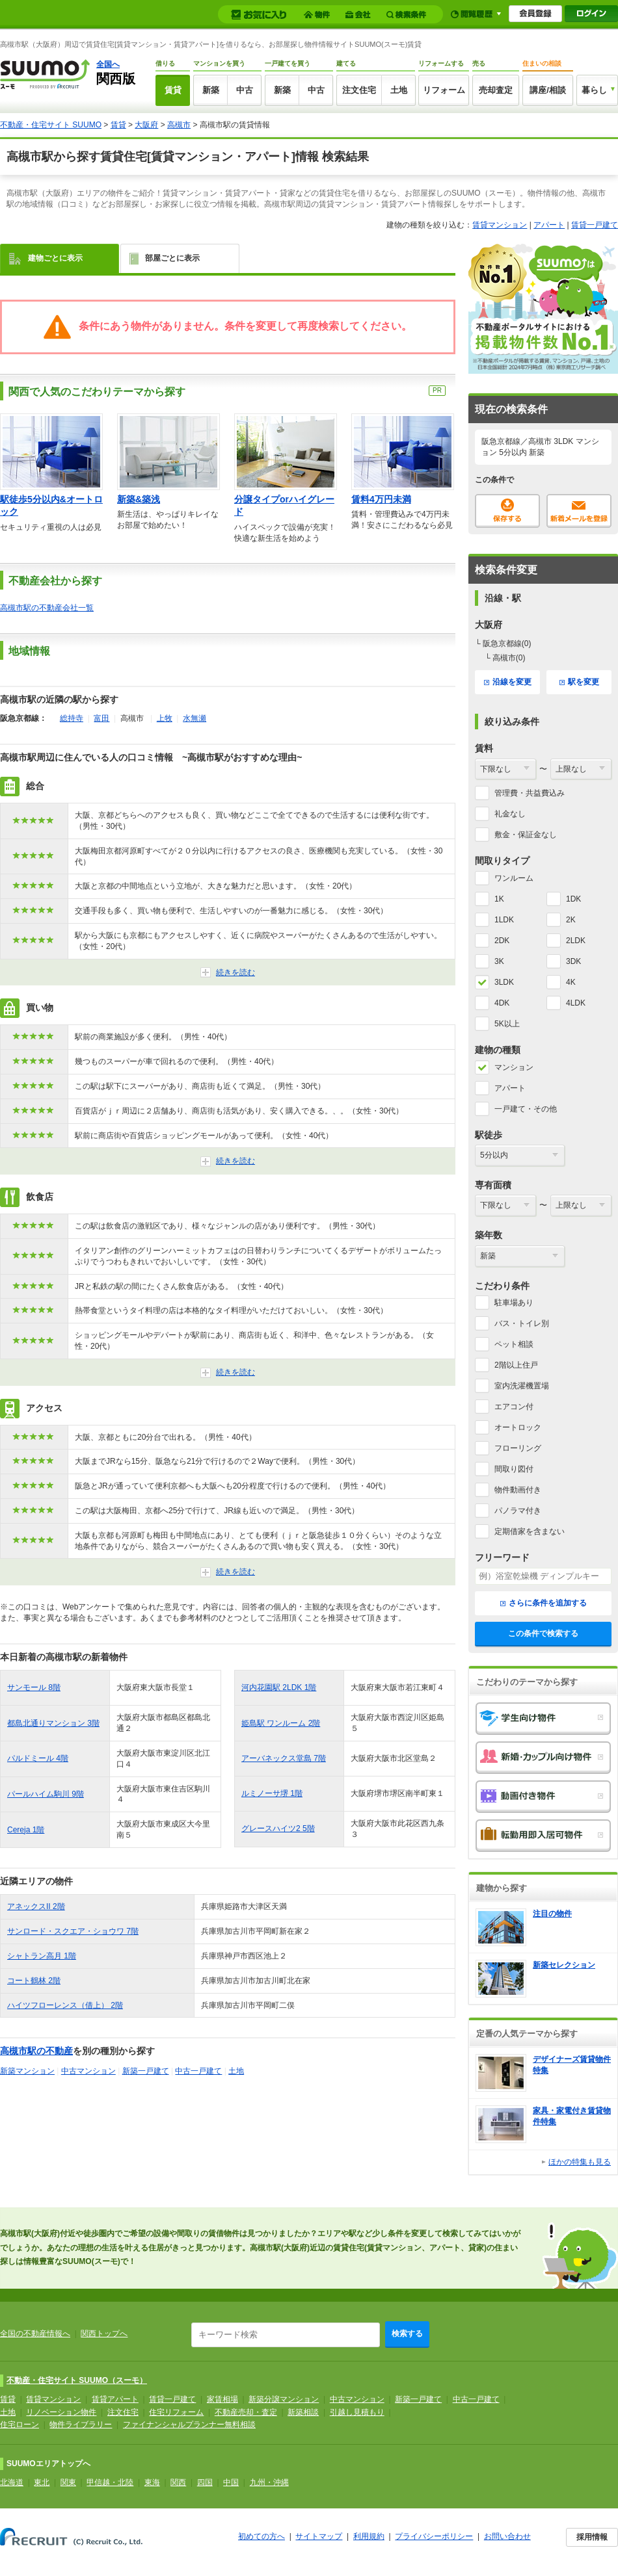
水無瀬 (194, 718)
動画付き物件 (543, 1796)
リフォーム (444, 90)
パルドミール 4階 (37, 1758)
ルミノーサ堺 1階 (271, 1793)
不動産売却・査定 (246, 2412)
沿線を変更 (507, 681)
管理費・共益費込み (529, 793)
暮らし (594, 90)
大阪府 (146, 124)
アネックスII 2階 (36, 1906)
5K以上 (507, 1023)
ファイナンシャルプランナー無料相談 (189, 2424)
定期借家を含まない (529, 1531)
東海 (152, 2482)
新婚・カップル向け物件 (543, 1757)
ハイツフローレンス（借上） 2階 (65, 2005)
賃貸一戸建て (594, 224)
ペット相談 (513, 1344)
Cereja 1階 (25, 1829)
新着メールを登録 (578, 511)
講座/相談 (548, 90)
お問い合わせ (507, 2536)
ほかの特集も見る (579, 2161)
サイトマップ (318, 2536)
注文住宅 (359, 90)
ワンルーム (513, 878)
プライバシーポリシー (434, 2536)
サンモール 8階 (33, 1687)
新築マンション (27, 2070)
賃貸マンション (499, 224)
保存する (507, 511)
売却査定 (496, 90)
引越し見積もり (357, 2412)
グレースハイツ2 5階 (278, 1828)
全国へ (108, 64)
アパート (549, 224)
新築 (210, 90)
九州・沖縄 (269, 2482)
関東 (68, 2482)
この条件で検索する (543, 1633)
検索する (407, 2333)
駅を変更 (579, 681)
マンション (513, 1067)
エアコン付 (513, 1406)
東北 (41, 2482)
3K (499, 961)
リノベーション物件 (61, 2412)
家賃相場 (222, 2399)
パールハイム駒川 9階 (45, 1794)
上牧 (164, 718)
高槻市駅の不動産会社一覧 (47, 607)
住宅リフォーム (176, 2412)
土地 (398, 90)
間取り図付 (513, 1469)
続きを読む (235, 972)
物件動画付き (517, 1489)
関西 (178, 2482)
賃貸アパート (115, 2399)
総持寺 (71, 718)
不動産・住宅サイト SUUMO (50, 124)
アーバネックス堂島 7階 (283, 1758)
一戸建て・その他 (525, 1108)
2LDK (575, 940)
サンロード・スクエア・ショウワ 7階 (73, 1931)
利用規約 (368, 2536)
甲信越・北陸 (110, 2482)
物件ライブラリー (80, 2424)
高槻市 (179, 124)
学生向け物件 (543, 1718)
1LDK (504, 919)
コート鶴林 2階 (33, 1980)
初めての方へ (261, 2536)
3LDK (504, 982)
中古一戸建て (198, 2070)
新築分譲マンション (284, 2399)
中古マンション (88, 2070)
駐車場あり (513, 1302)
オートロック (517, 1427)
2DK (501, 940)
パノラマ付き (517, 1510)
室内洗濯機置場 (521, 1385)
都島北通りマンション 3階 (53, 1723)
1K (499, 899)
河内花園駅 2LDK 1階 (278, 1687)
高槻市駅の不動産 (36, 2051)
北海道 (11, 2482)
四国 (205, 2482)
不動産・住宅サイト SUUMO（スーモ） (77, 2380)
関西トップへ (104, 2333)
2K (571, 919)
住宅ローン (19, 2424)
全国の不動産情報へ (35, 2333)
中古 (244, 90)
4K (571, 982)
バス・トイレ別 (521, 1323)
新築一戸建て (145, 2070)
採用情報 (592, 2537)
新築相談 (303, 2412)
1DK (573, 899)
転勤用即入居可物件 (543, 1835)
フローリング (517, 1448)
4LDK (575, 1003)
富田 (101, 718)
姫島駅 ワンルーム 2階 (280, 1723)
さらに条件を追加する (543, 1602)
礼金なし (510, 813)
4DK (501, 1003)
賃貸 (173, 90)
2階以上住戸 (516, 1365)
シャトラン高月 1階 (41, 1955)
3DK (573, 961)
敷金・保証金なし (525, 834)
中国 (231, 2482)
